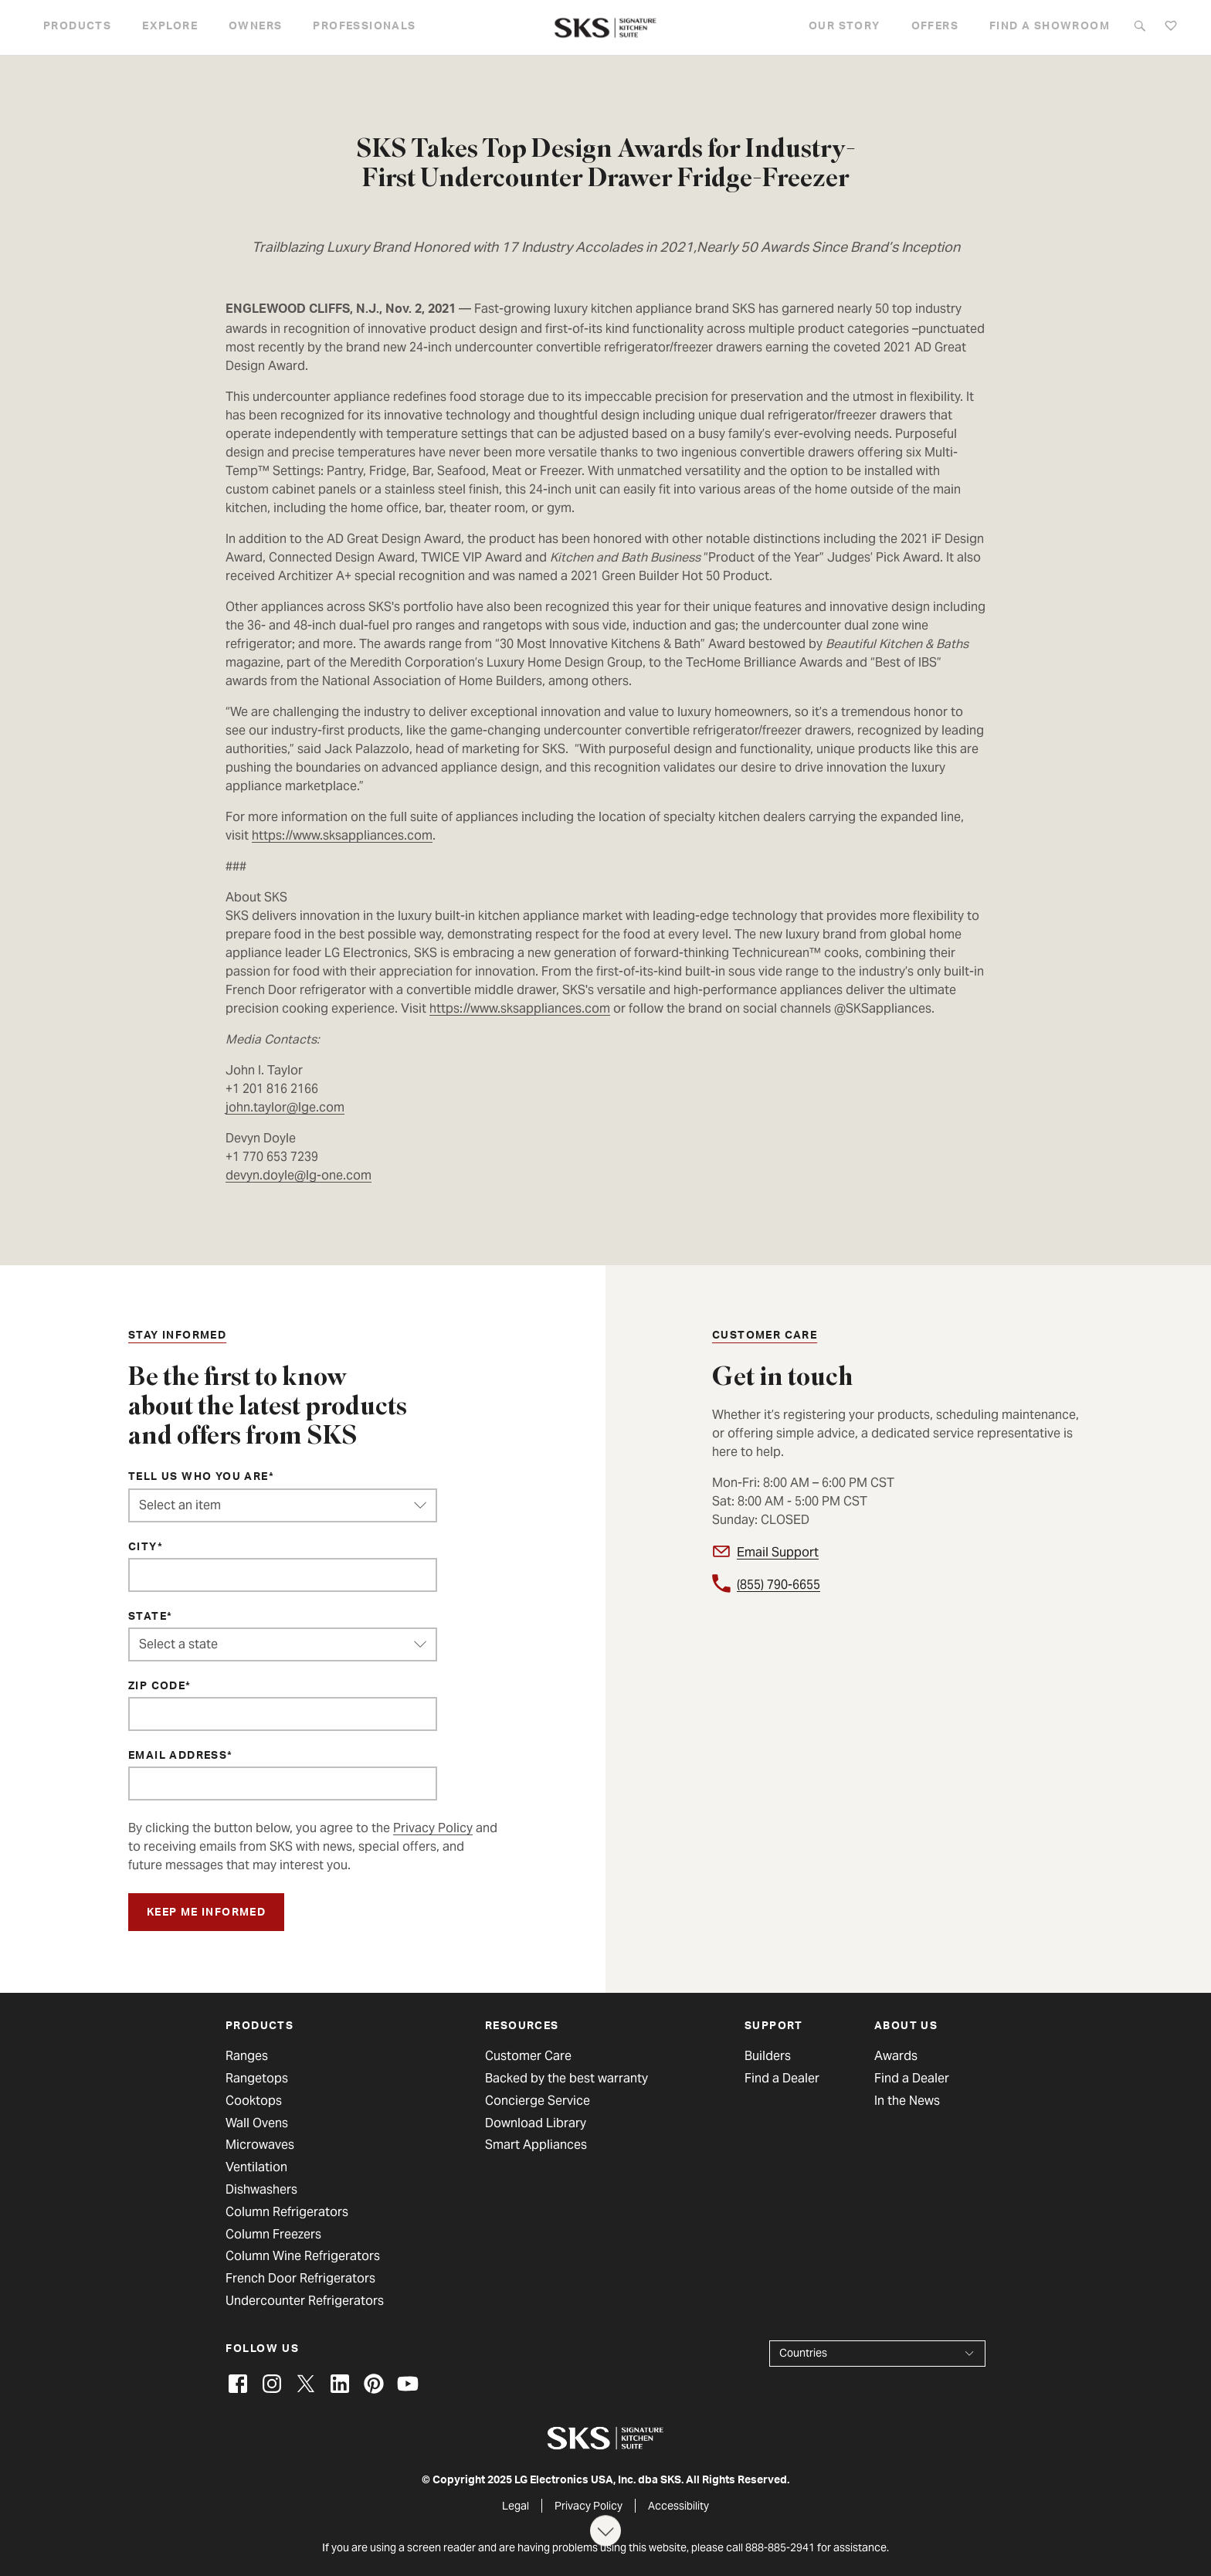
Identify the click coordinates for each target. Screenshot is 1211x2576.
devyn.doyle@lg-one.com (298, 1175)
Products (77, 27)
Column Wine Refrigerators (303, 2256)
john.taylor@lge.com (285, 1107)
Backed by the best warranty (566, 2078)
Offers (934, 27)
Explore (170, 27)
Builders (768, 2056)
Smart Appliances (536, 2145)
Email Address (177, 1756)
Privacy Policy (433, 1828)
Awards (896, 2056)
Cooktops (254, 2101)
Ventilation (256, 2167)
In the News (907, 2101)
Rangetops (257, 2078)
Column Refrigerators (287, 2212)
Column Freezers (273, 2234)
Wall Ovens (257, 2123)
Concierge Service (537, 2101)
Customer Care (528, 2056)
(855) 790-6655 (778, 1584)
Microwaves (260, 2145)
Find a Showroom (1049, 27)
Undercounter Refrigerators (305, 2301)
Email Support (778, 1552)
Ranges (247, 2056)
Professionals (364, 27)
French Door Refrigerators (300, 2278)
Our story (844, 27)
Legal (515, 2506)
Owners (255, 27)
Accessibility (678, 2506)
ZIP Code (156, 1687)
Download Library (535, 2123)
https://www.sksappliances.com (342, 835)
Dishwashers (261, 2190)
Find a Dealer (782, 2078)
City (143, 1548)
